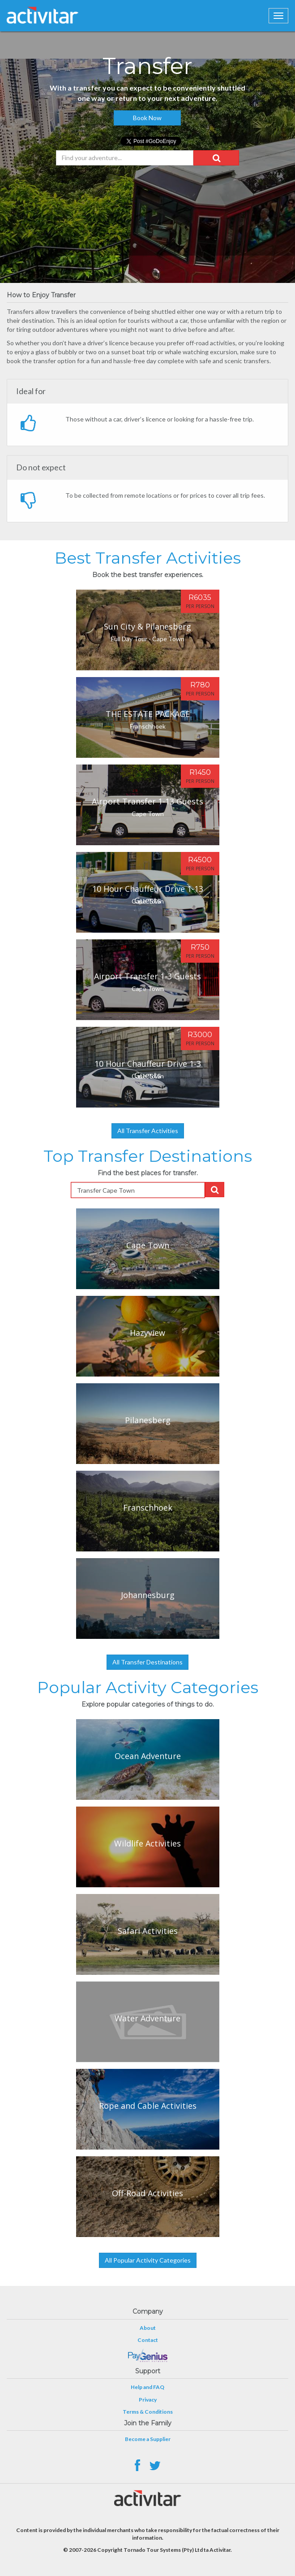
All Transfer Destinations (147, 1662)
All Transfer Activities (147, 1130)
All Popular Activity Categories (148, 2260)
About (148, 2327)
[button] (216, 157)
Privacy (148, 2399)
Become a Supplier (148, 2439)
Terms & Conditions (148, 2411)
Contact (147, 2340)
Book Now (147, 118)
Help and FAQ (147, 2387)
